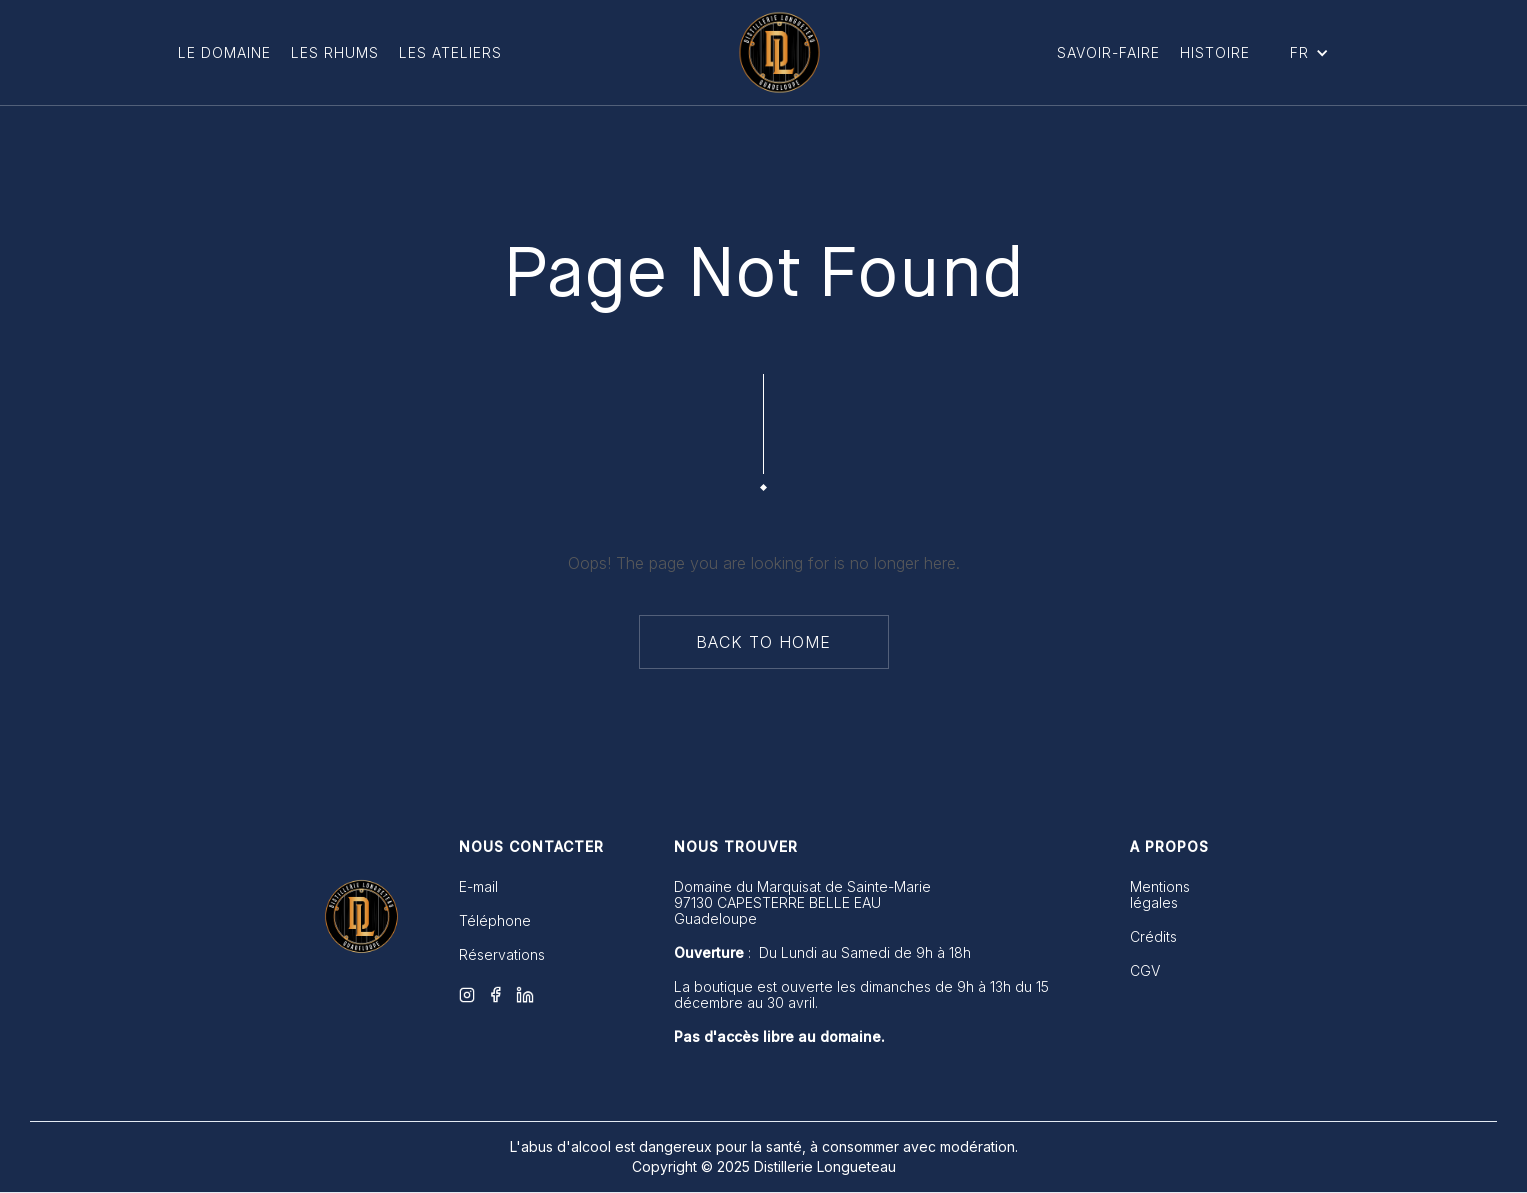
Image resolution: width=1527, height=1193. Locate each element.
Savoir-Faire (1108, 52)
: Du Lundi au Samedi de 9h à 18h (822, 953)
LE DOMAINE (224, 52)
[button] (1309, 53)
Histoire (1215, 52)
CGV (1145, 971)
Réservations (502, 955)
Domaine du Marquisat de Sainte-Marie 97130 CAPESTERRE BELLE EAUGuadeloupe (802, 903)
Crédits (1153, 937)
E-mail (478, 887)
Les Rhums (335, 52)
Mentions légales (1160, 895)
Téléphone (495, 921)
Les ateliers (450, 52)
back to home (763, 642)
